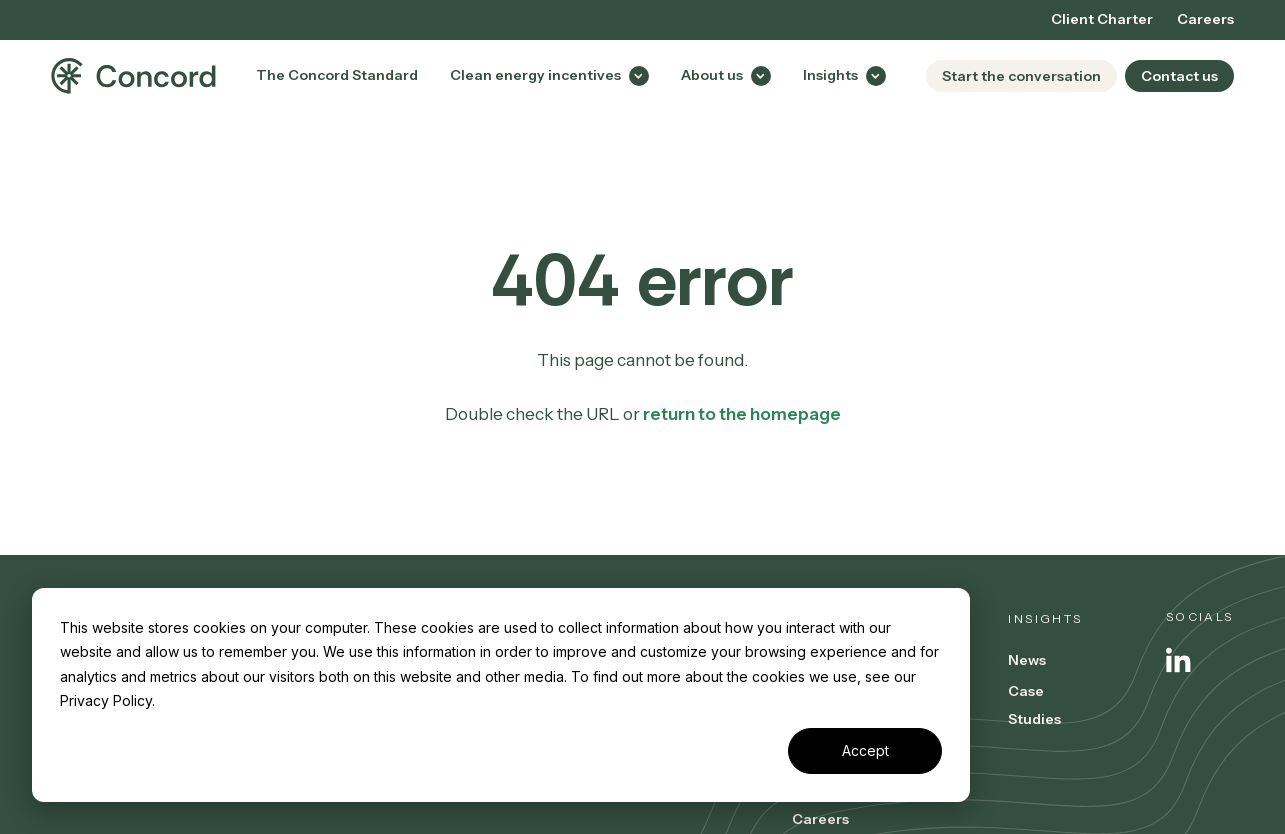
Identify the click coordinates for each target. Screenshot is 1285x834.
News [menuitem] (1027, 660)
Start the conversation (1021, 76)
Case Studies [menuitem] (1034, 705)
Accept (865, 750)
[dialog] (501, 695)
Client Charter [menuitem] (1102, 19)
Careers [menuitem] (1205, 19)
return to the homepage (742, 413)
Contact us (1179, 76)
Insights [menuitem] (1045, 618)
